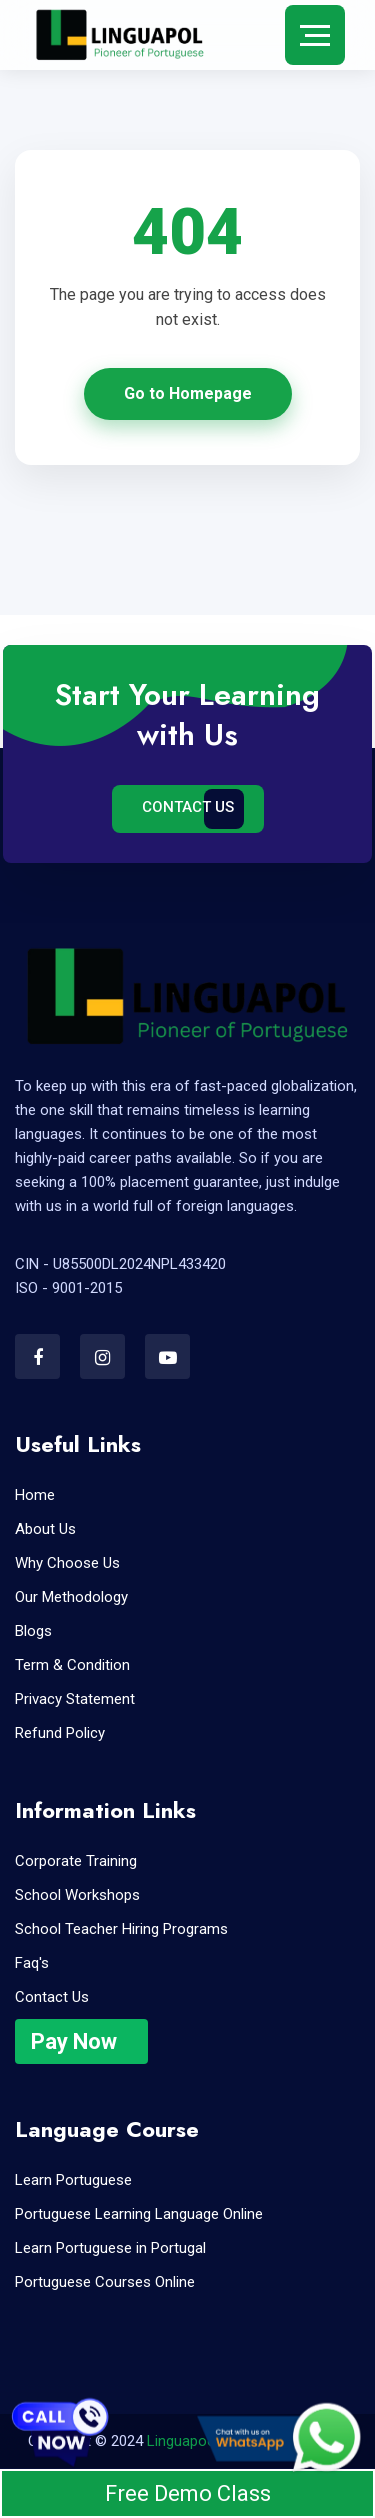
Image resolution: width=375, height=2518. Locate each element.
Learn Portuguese (73, 2180)
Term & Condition (72, 1665)
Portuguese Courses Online (105, 2282)
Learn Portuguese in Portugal (110, 2248)
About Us (45, 1529)
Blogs (33, 1631)
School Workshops (77, 1895)
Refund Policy (60, 1733)
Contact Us (188, 807)
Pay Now (74, 2041)
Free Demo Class (188, 2493)
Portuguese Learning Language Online (139, 2214)
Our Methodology (71, 1597)
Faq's (32, 1963)
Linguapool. (184, 2441)
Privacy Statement (75, 1699)
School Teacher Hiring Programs (121, 1929)
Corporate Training (76, 1861)
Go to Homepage (188, 393)
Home (35, 1495)
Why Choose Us (67, 1563)
